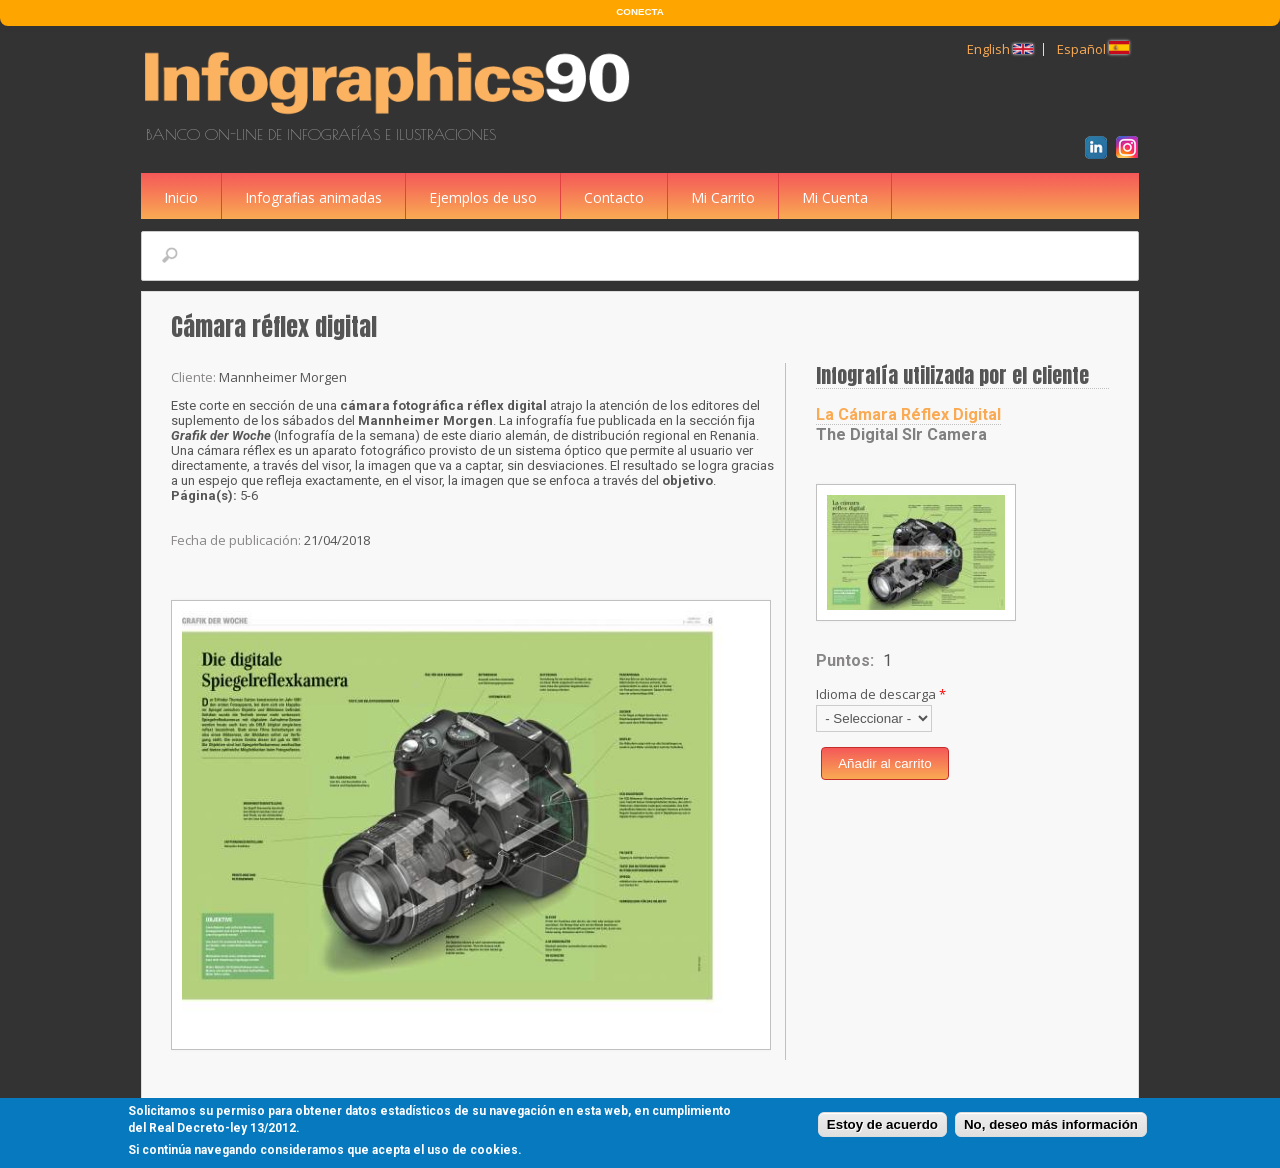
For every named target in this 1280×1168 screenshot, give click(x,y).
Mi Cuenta (835, 197)
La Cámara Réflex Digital (908, 414)
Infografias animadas (313, 197)
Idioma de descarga (881, 694)
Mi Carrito (723, 197)
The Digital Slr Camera (901, 434)
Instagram (1130, 150)
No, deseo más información (1051, 1126)
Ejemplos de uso (483, 197)
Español (1093, 49)
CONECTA (639, 11)
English (1000, 49)
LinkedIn (1099, 150)
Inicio (181, 197)
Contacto (614, 197)
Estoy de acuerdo (882, 1126)
